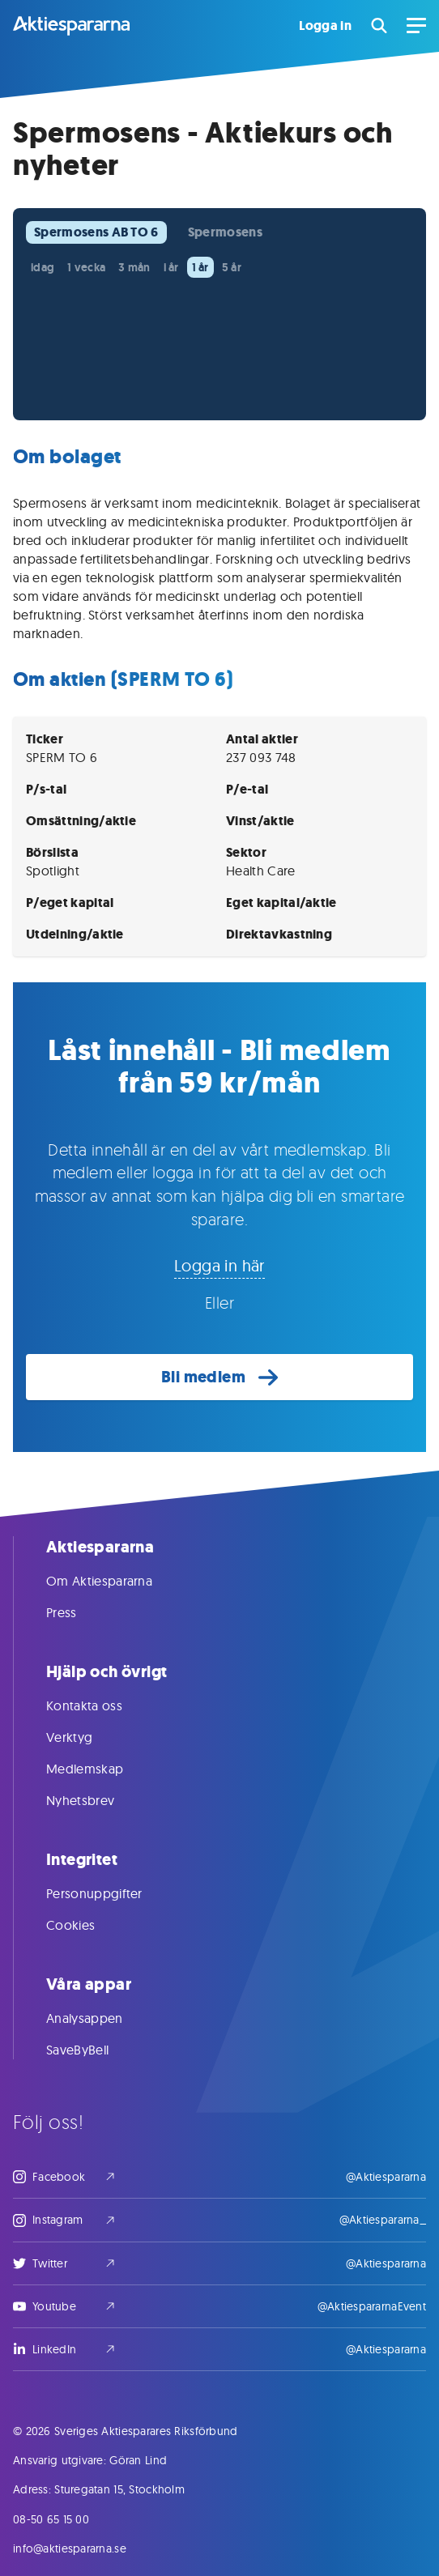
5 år (231, 267)
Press (77, 1612)
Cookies (86, 1925)
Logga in (325, 26)
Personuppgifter (110, 1893)
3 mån (134, 267)
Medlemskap (101, 1769)
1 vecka (86, 267)
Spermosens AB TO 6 (96, 232)
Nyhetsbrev (96, 1800)
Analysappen (101, 2018)
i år (171, 267)
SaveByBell (93, 2050)
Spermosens (225, 232)
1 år (200, 267)
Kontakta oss (100, 1705)
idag (42, 267)
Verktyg (85, 1737)
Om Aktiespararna (115, 1581)
